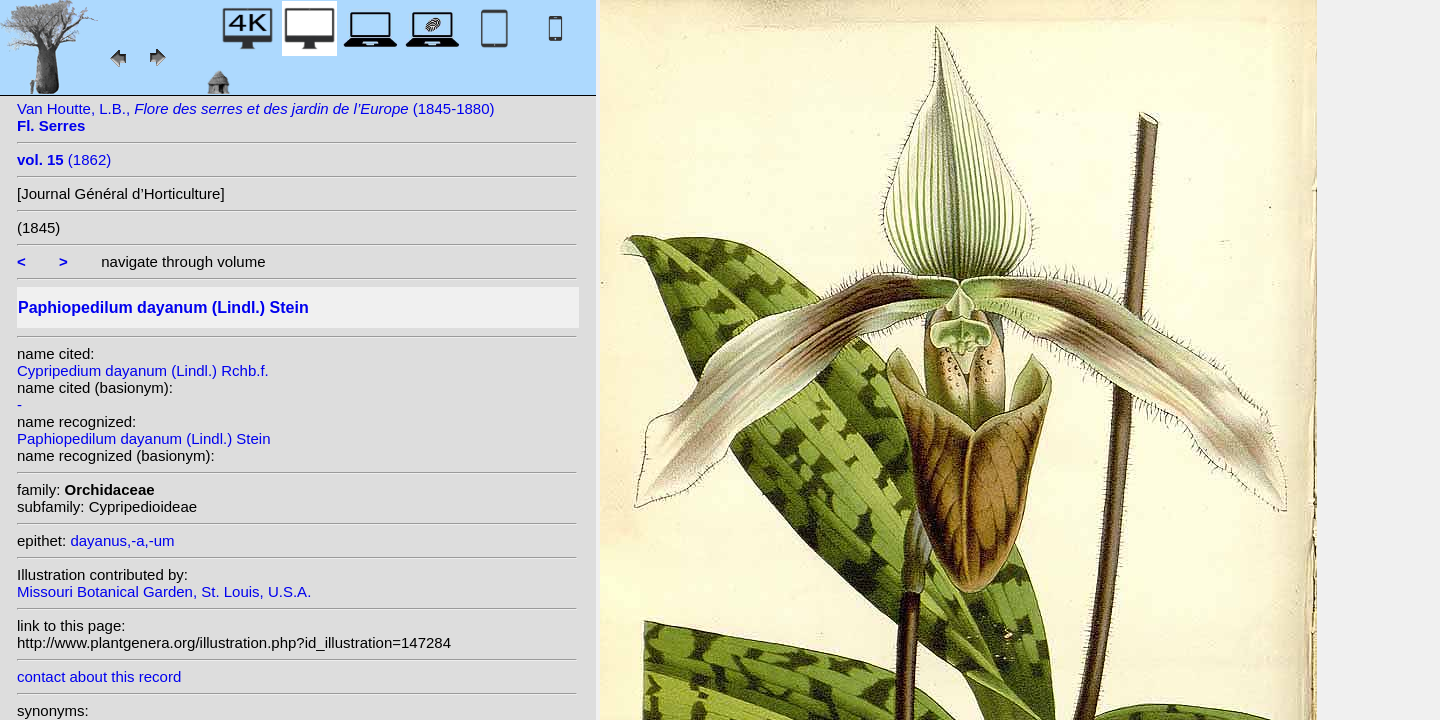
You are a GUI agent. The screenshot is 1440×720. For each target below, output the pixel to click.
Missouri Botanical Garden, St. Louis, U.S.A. (164, 591)
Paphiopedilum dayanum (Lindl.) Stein (143, 438)
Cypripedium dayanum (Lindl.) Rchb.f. (143, 370)
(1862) (64, 159)
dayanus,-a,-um (122, 540)
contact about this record (99, 676)
